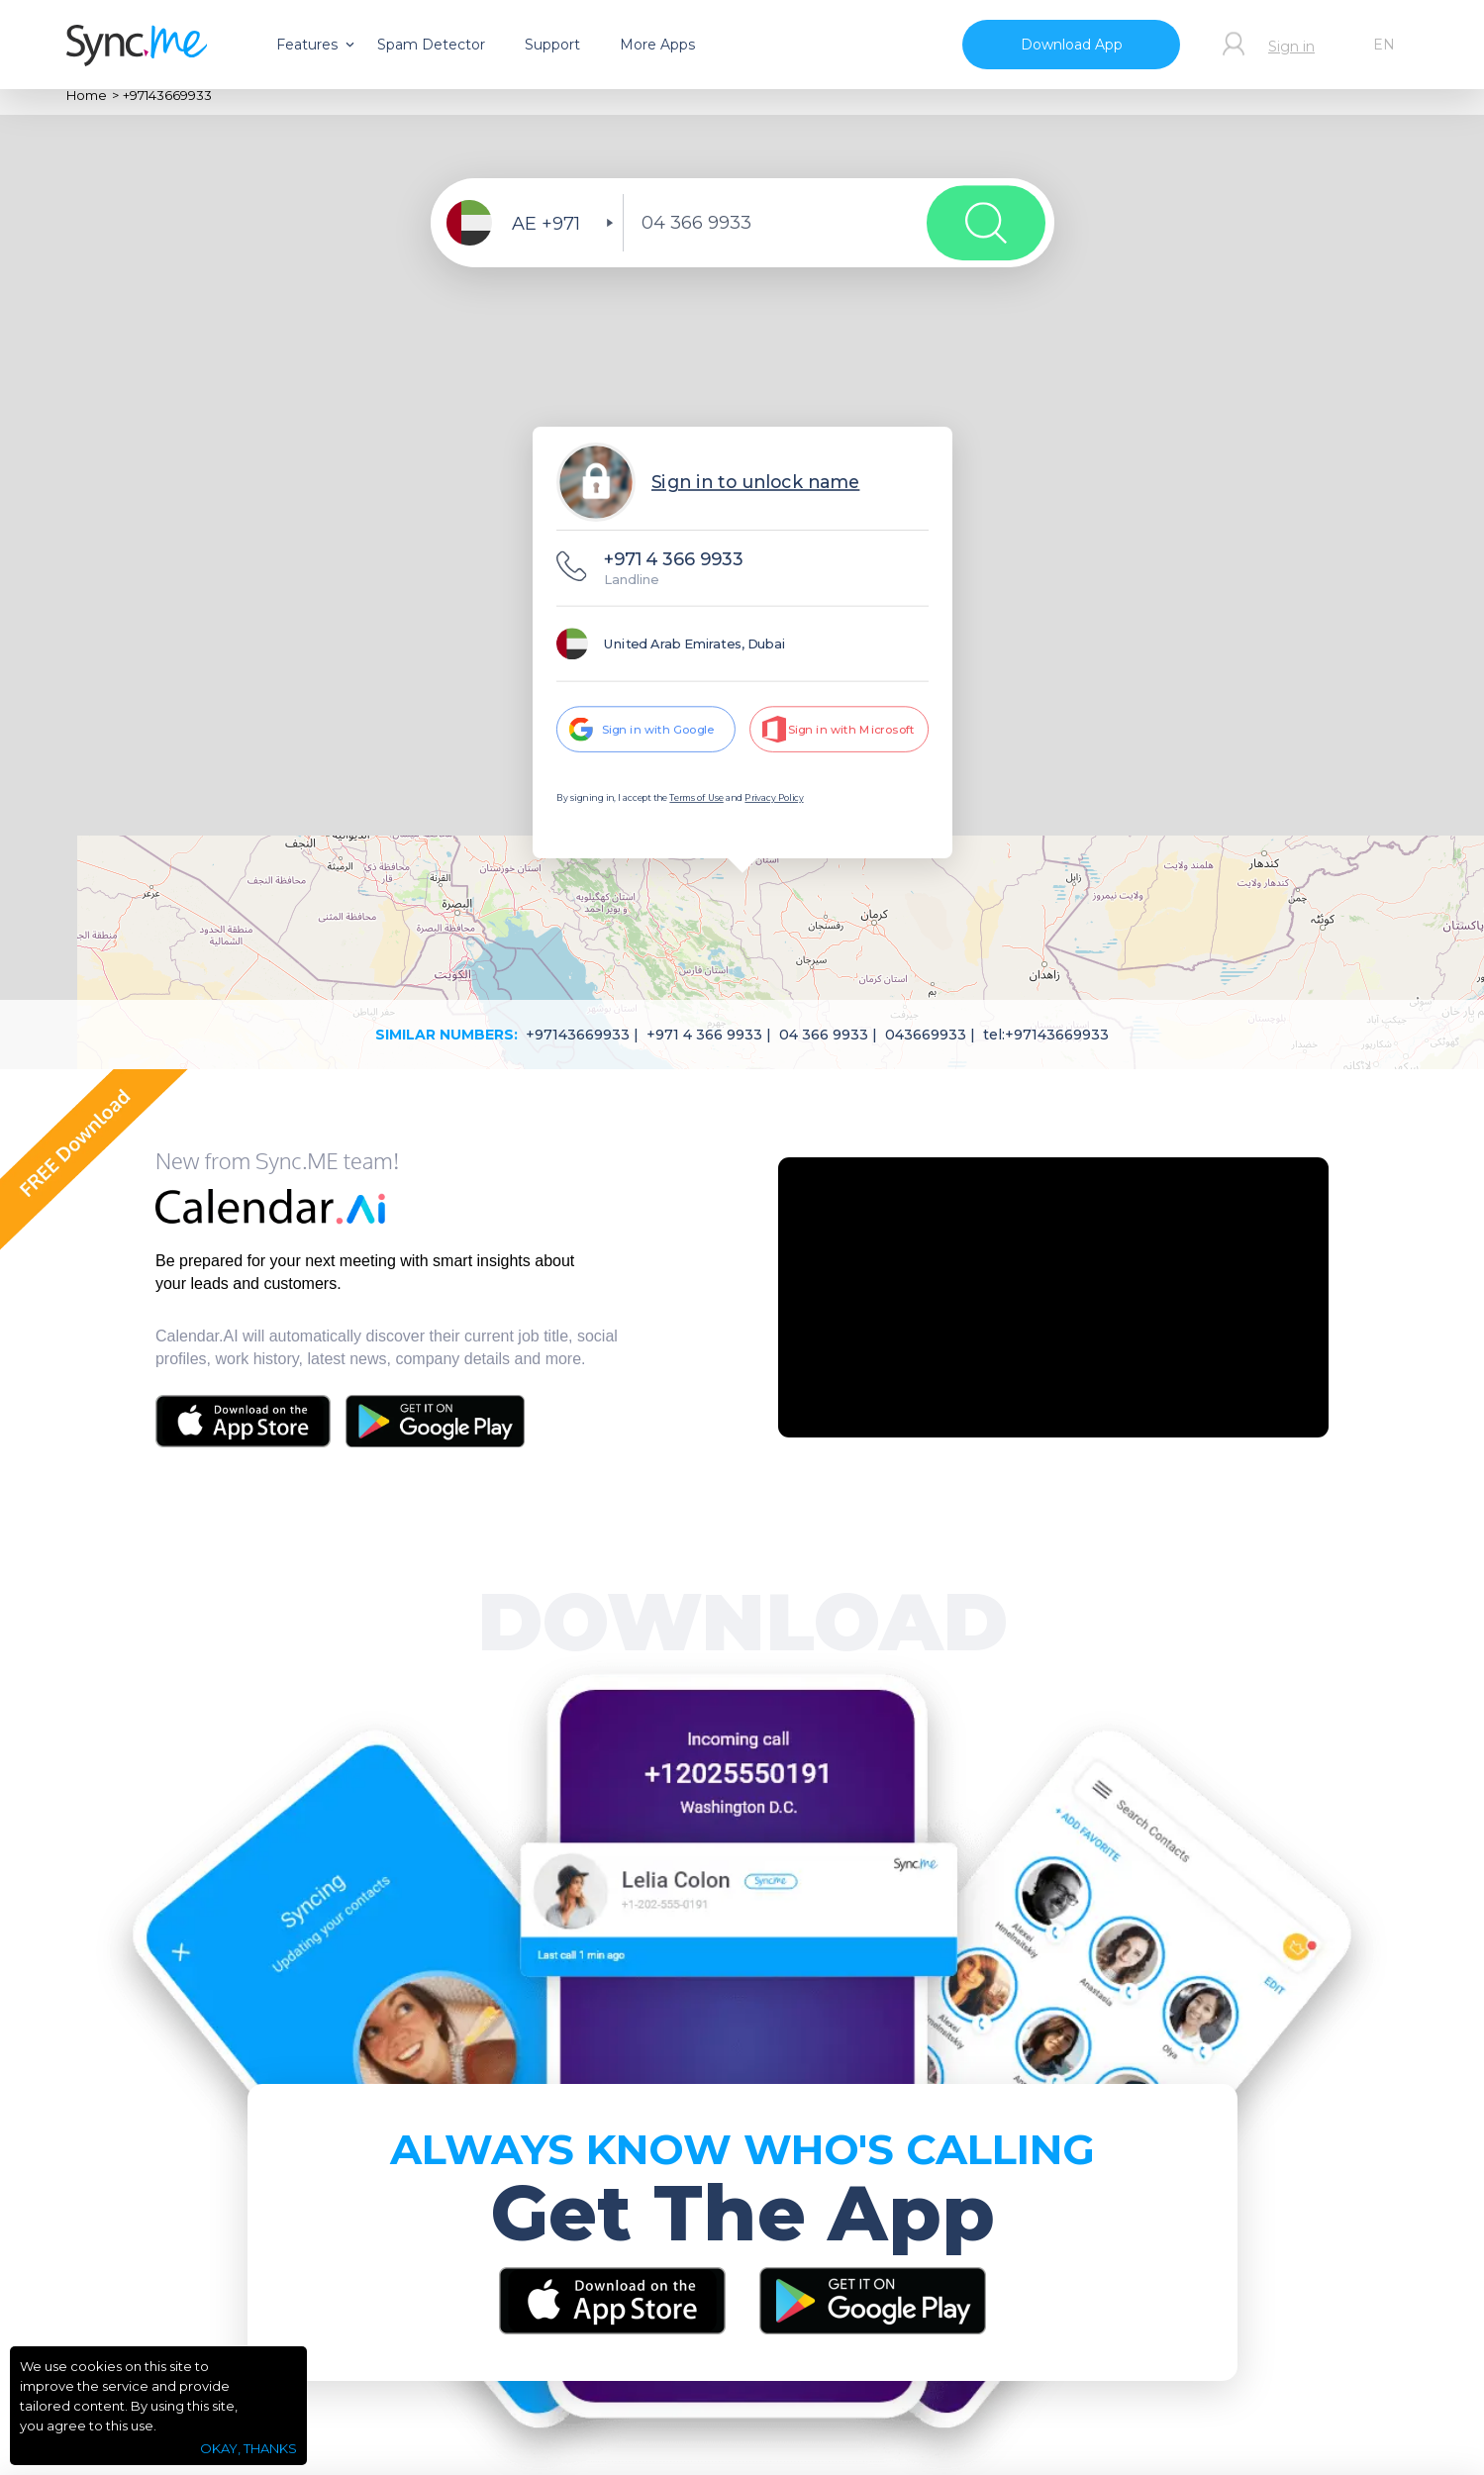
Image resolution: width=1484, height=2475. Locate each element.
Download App (1072, 44)
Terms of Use (696, 798)
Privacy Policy (773, 798)
